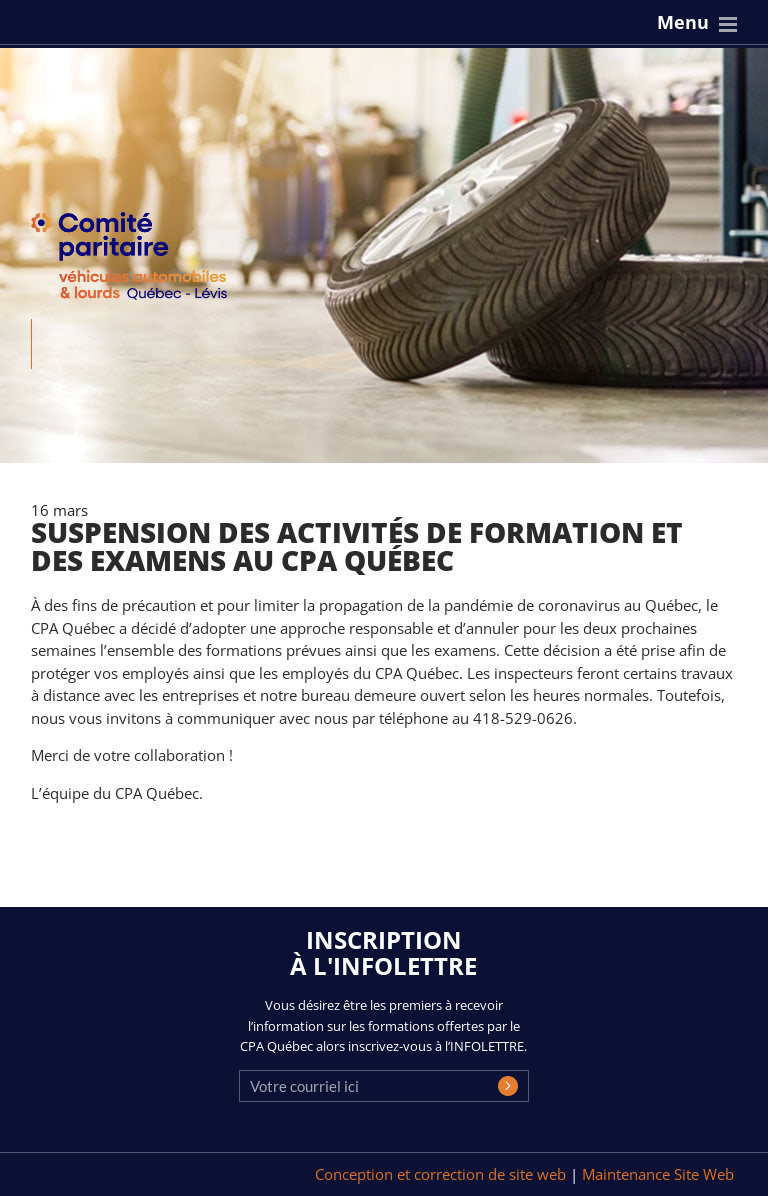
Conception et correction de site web (442, 1174)
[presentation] (391, 1103)
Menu (683, 22)
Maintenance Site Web (658, 1174)
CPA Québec (141, 260)
